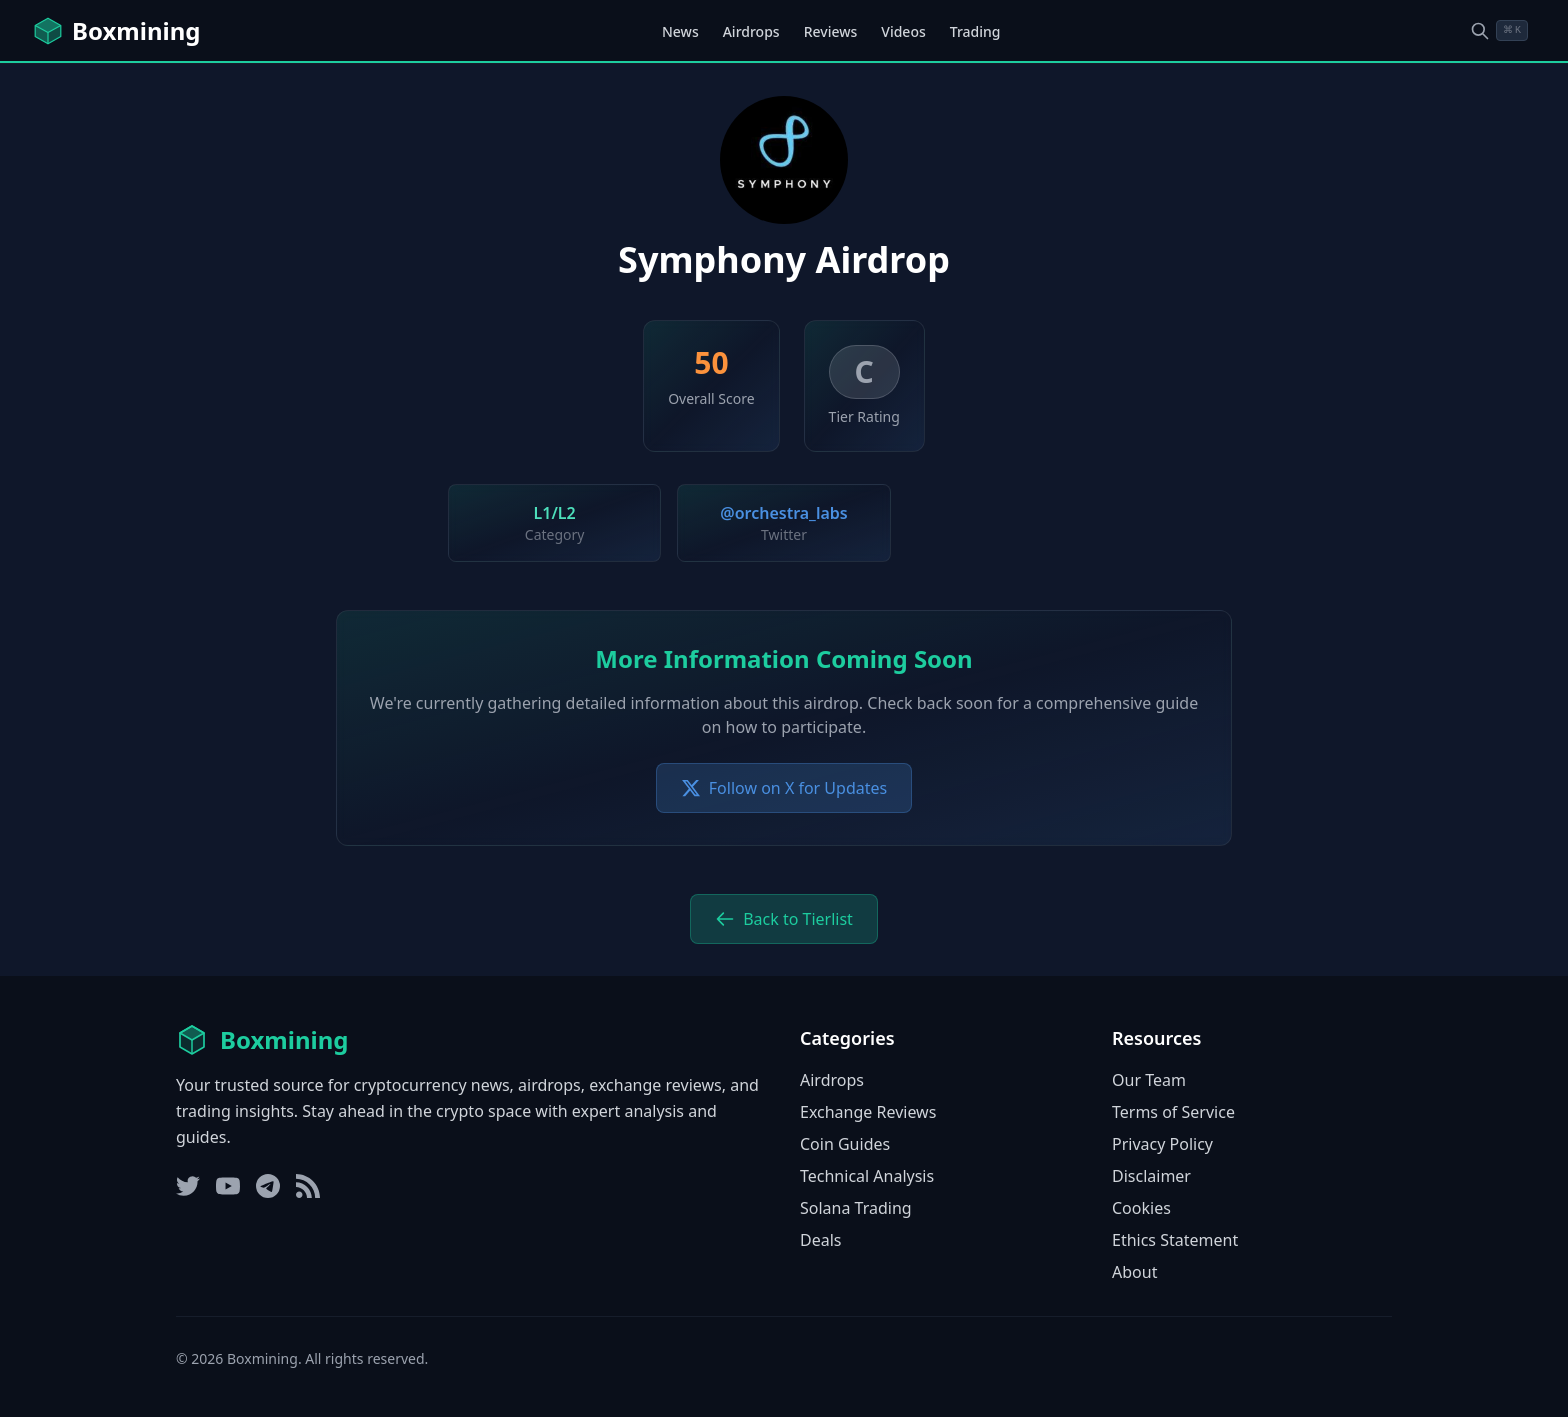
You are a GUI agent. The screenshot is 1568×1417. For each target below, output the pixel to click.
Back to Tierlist (784, 919)
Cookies (1141, 1208)
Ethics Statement (1175, 1240)
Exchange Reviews (868, 1112)
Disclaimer (1151, 1176)
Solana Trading (856, 1208)
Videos (903, 31)
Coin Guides (845, 1144)
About (1134, 1272)
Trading (975, 31)
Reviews (831, 31)
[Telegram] (268, 1186)
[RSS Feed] (308, 1186)
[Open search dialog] (1499, 30)
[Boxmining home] (116, 31)
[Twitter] (188, 1186)
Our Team (1149, 1080)
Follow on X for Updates (784, 788)
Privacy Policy (1162, 1144)
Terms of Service (1173, 1112)
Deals (820, 1240)
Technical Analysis (867, 1176)
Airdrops (751, 31)
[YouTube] (228, 1186)
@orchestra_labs (783, 513)
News (680, 31)
